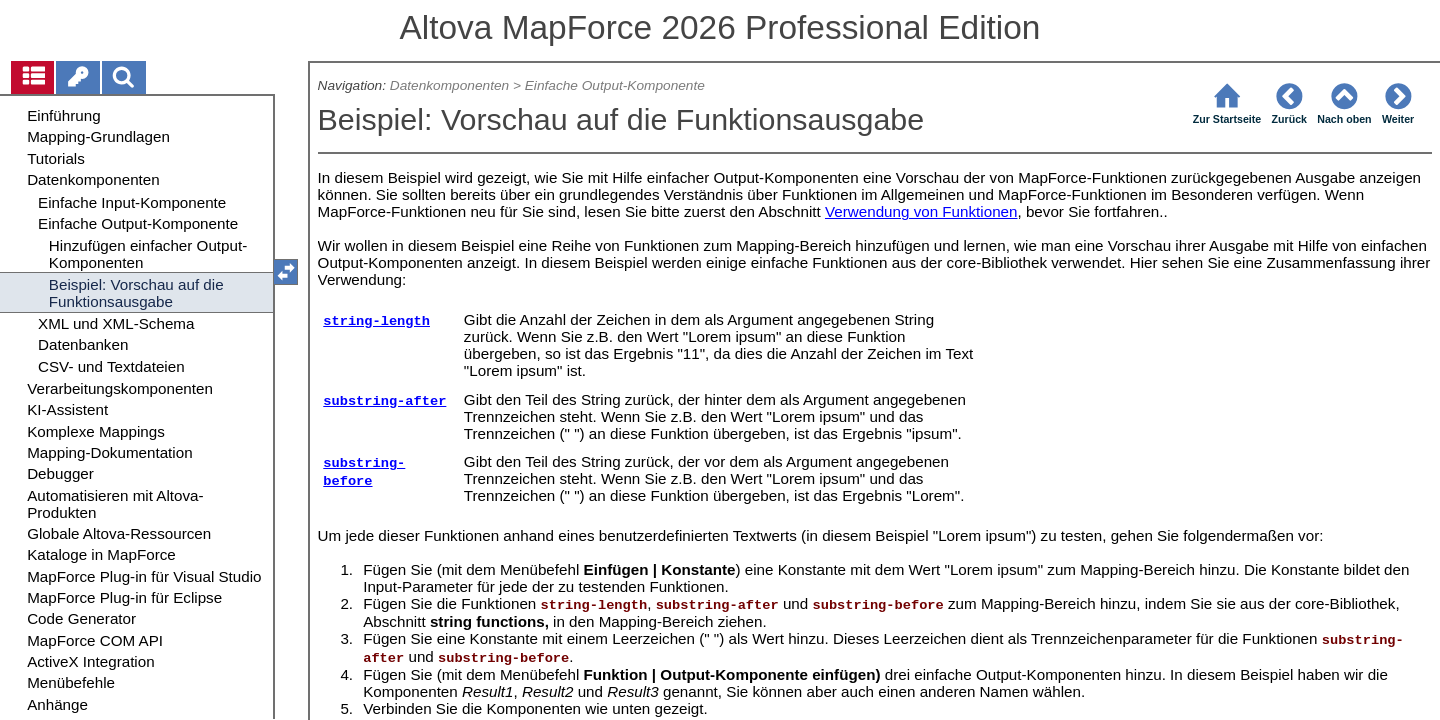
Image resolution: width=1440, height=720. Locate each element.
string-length (376, 321)
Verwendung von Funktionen (921, 211)
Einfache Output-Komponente (615, 85)
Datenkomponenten (449, 85)
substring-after (384, 401)
